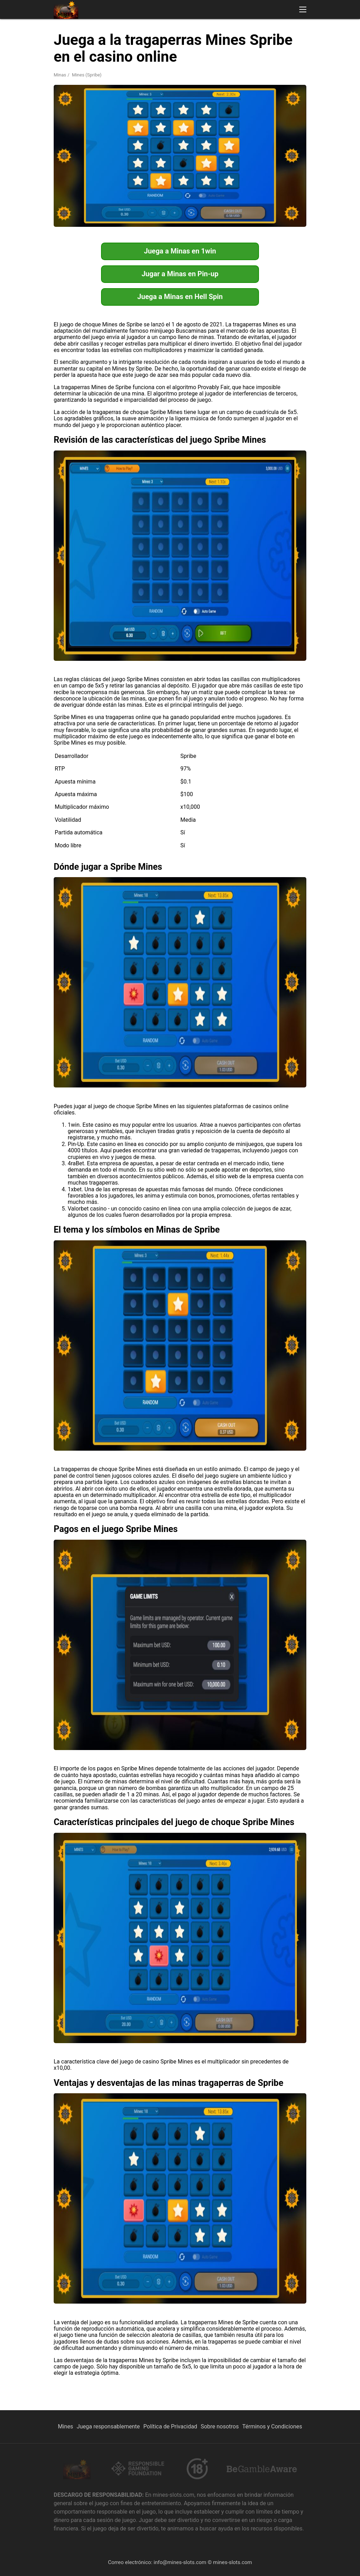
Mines (65, 2426)
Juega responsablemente (108, 2426)
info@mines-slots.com (180, 2562)
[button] (302, 9)
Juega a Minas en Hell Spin (179, 296)
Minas (60, 74)
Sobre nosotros (220, 2426)
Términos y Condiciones (272, 2426)
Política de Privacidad (170, 2426)
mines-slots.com (232, 2562)
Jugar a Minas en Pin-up (179, 274)
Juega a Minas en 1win (180, 251)
